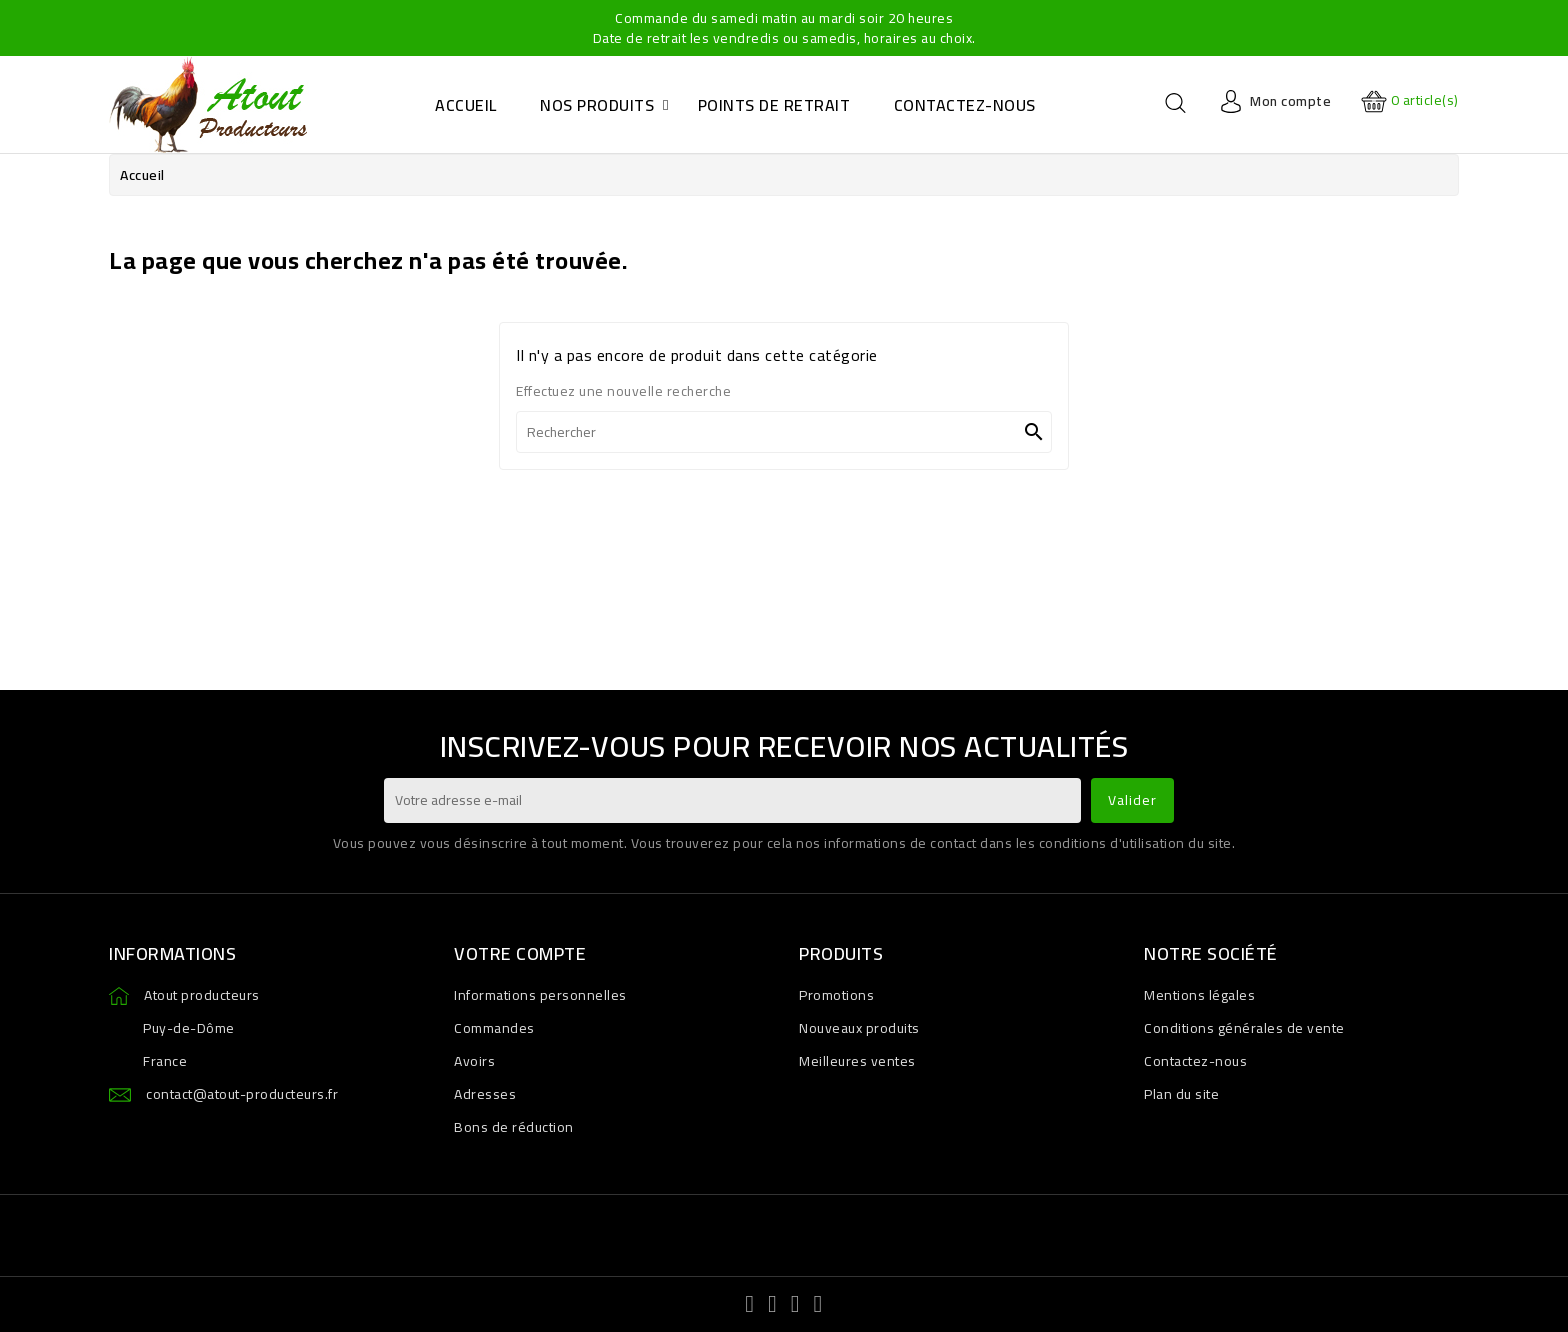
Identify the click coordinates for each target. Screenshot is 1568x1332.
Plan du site (1181, 1094)
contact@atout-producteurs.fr (242, 1094)
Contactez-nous (1195, 1061)
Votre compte (520, 953)
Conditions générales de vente (1244, 1028)
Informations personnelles (540, 995)
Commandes (494, 1028)
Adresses (485, 1094)
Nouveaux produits (859, 1028)
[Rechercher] (784, 432)
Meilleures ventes (857, 1061)
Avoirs (474, 1061)
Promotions (836, 995)
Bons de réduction (514, 1127)
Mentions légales (1199, 995)
